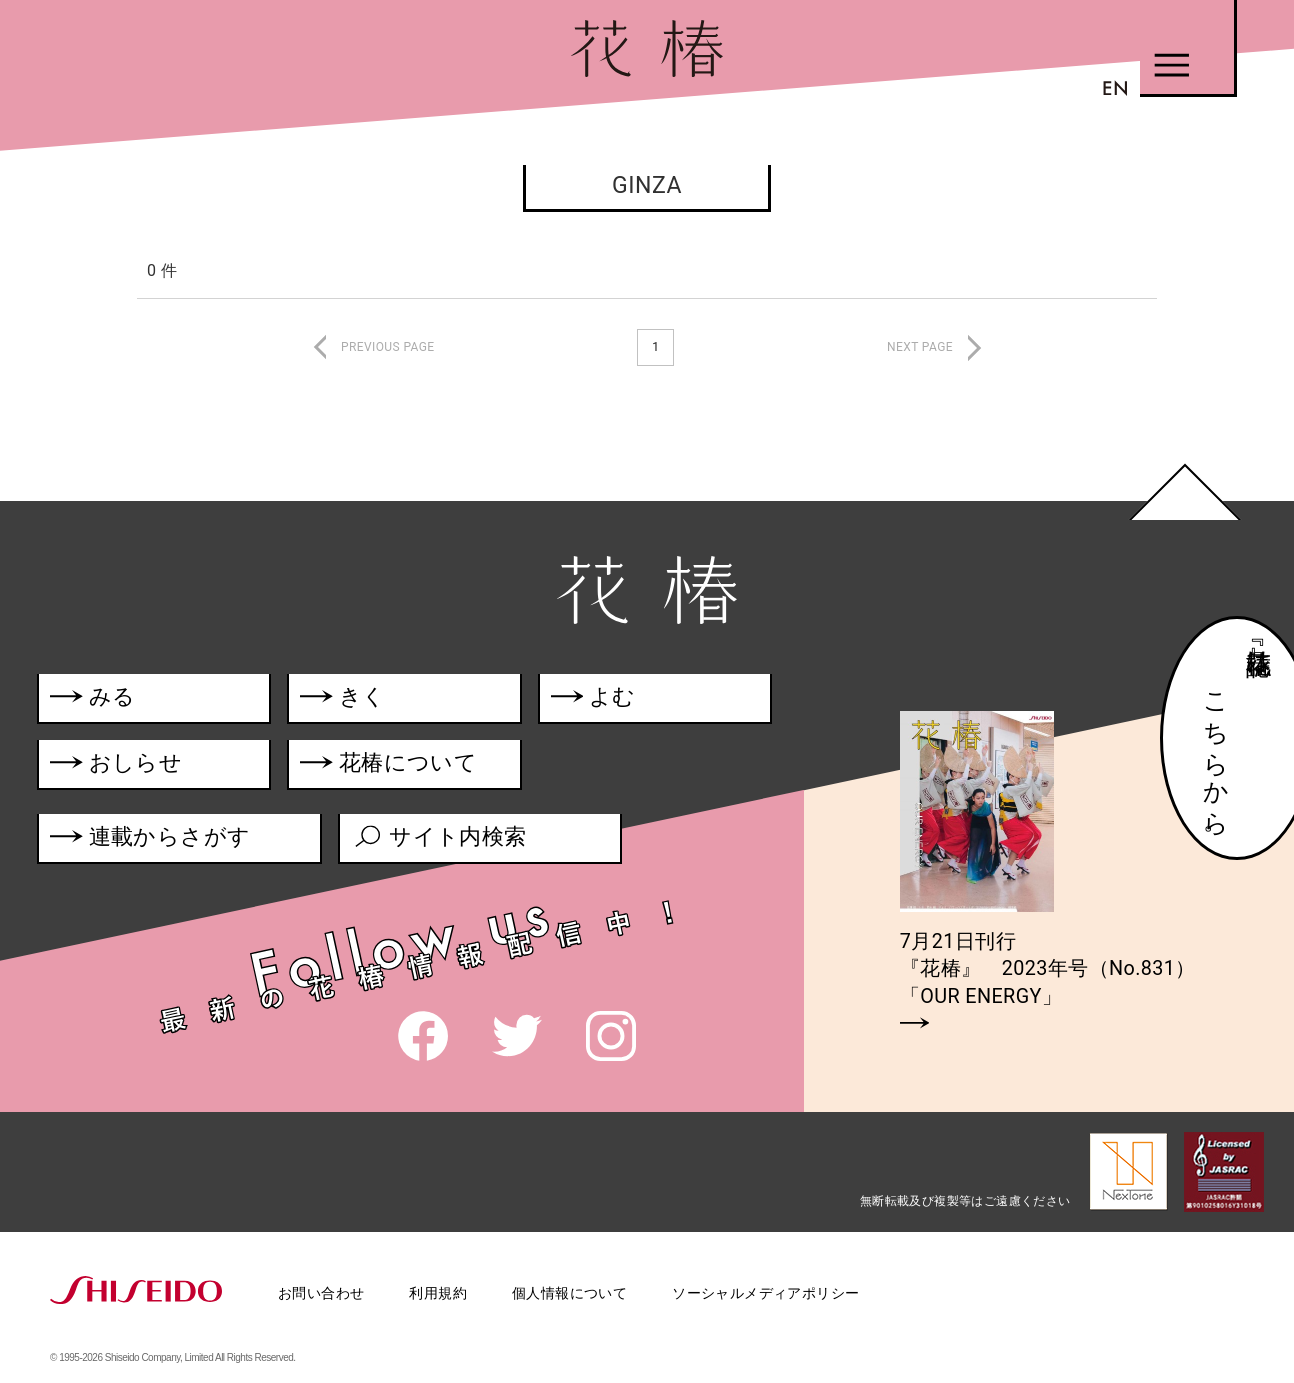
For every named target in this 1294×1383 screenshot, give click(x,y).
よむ (598, 699)
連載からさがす (151, 842)
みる (93, 699)
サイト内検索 (442, 842)
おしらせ (145, 766)
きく (345, 699)
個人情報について (569, 1293)
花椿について (402, 766)
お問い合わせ (321, 1293)
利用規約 (438, 1293)
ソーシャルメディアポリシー (765, 1293)
